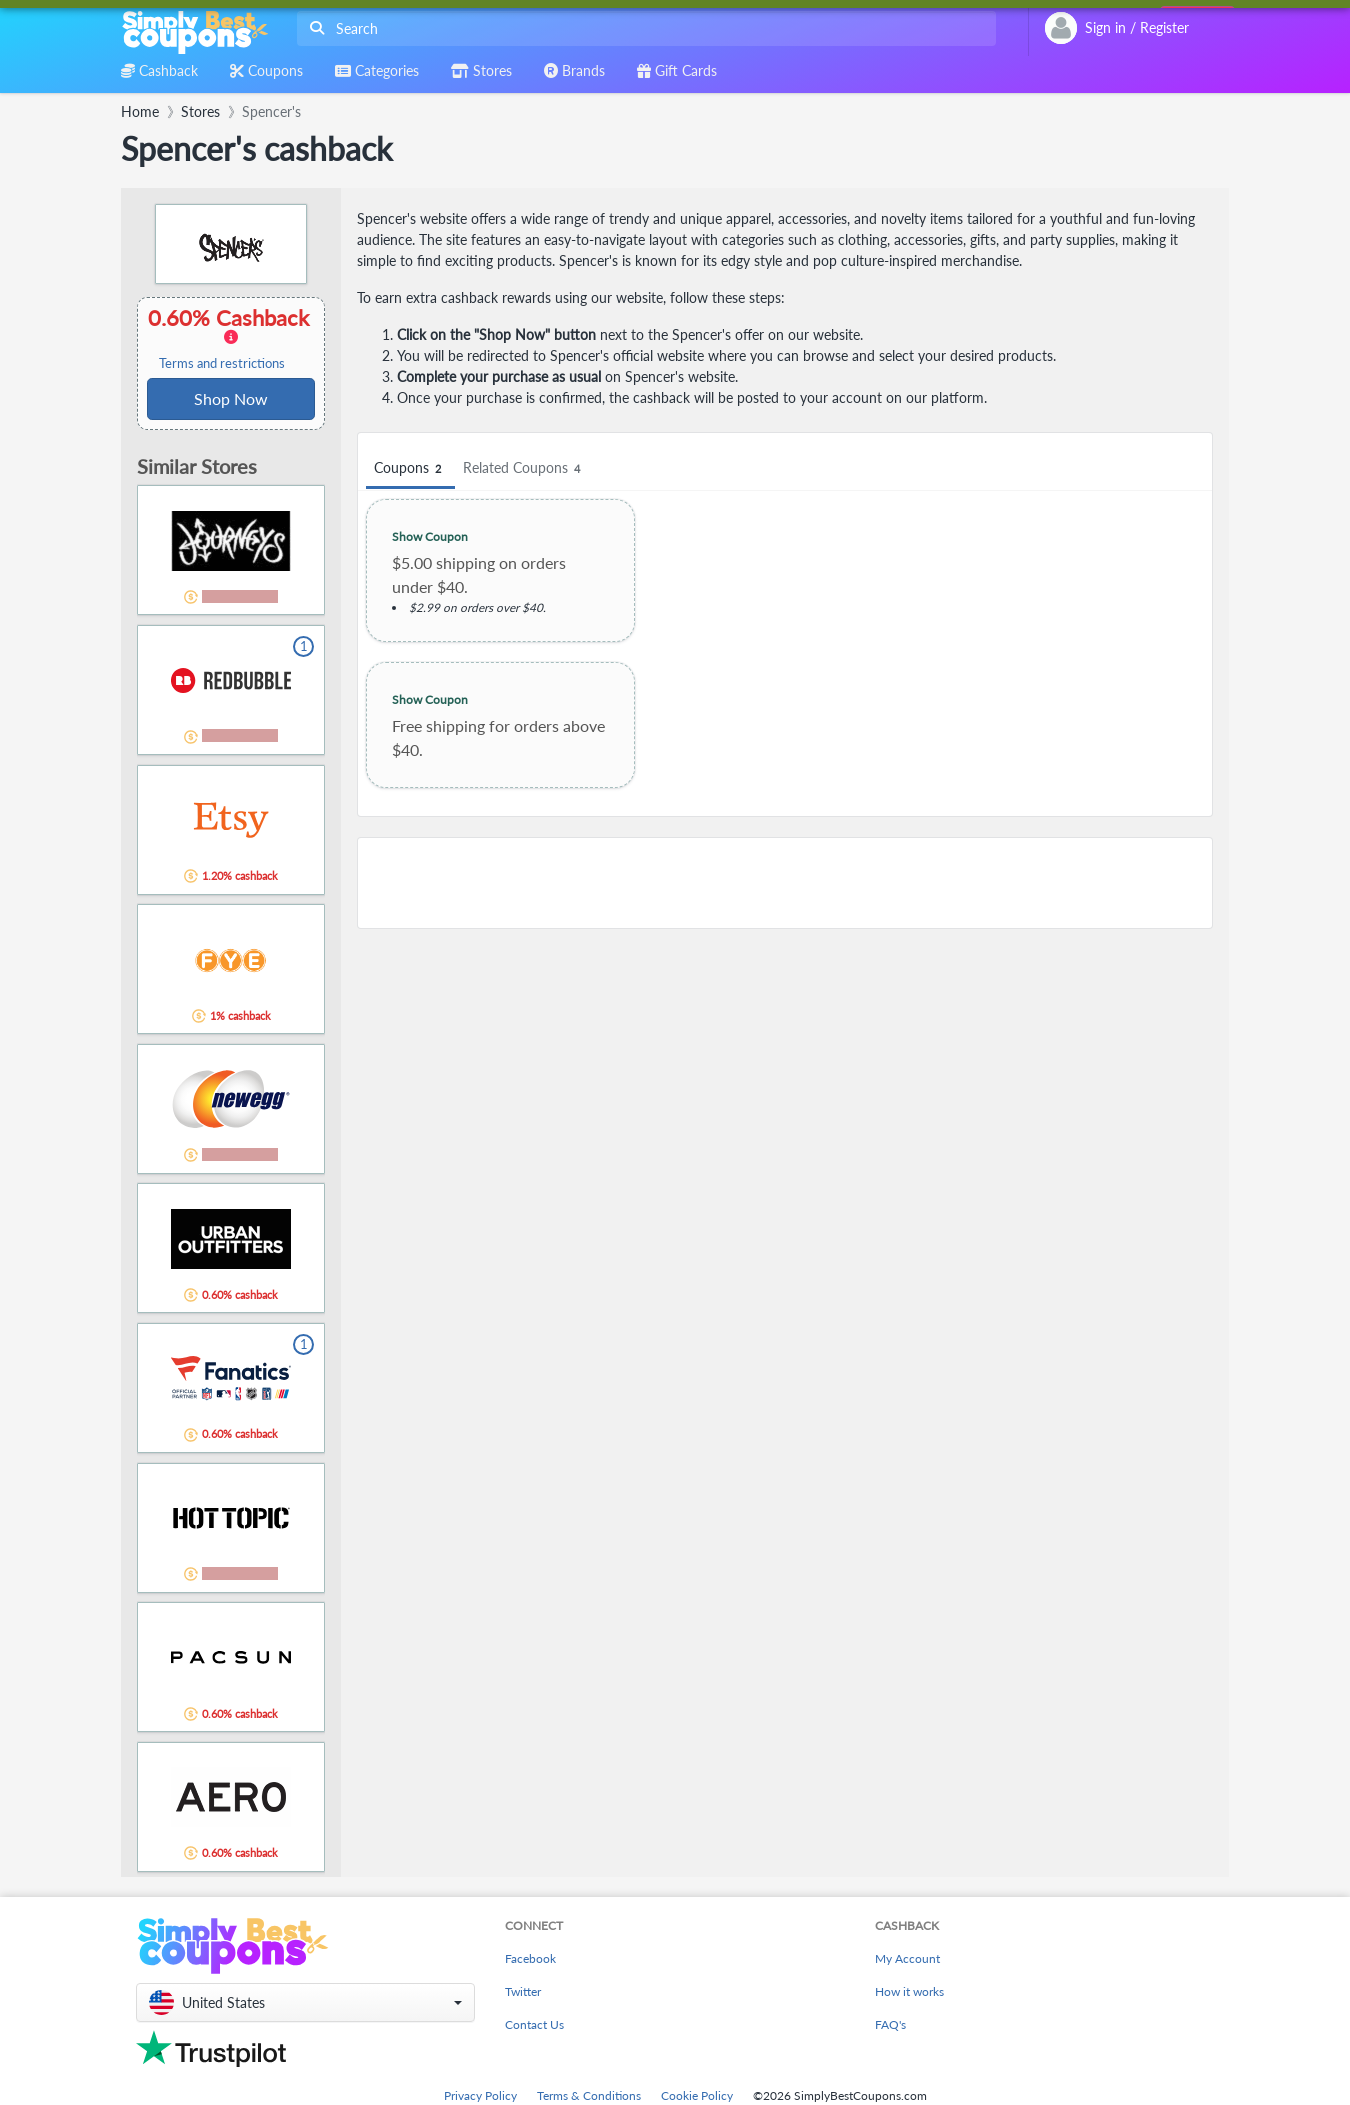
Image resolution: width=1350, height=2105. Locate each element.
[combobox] (642, 28)
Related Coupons (524, 468)
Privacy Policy (480, 2095)
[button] (305, 2002)
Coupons (410, 468)
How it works (909, 1991)
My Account (907, 1958)
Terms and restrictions (222, 363)
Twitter (523, 1991)
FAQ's (890, 2024)
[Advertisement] (785, 883)
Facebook (530, 1958)
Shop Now (231, 398)
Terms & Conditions (589, 2095)
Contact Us (534, 2024)
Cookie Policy (697, 2095)
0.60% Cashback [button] (231, 338)
